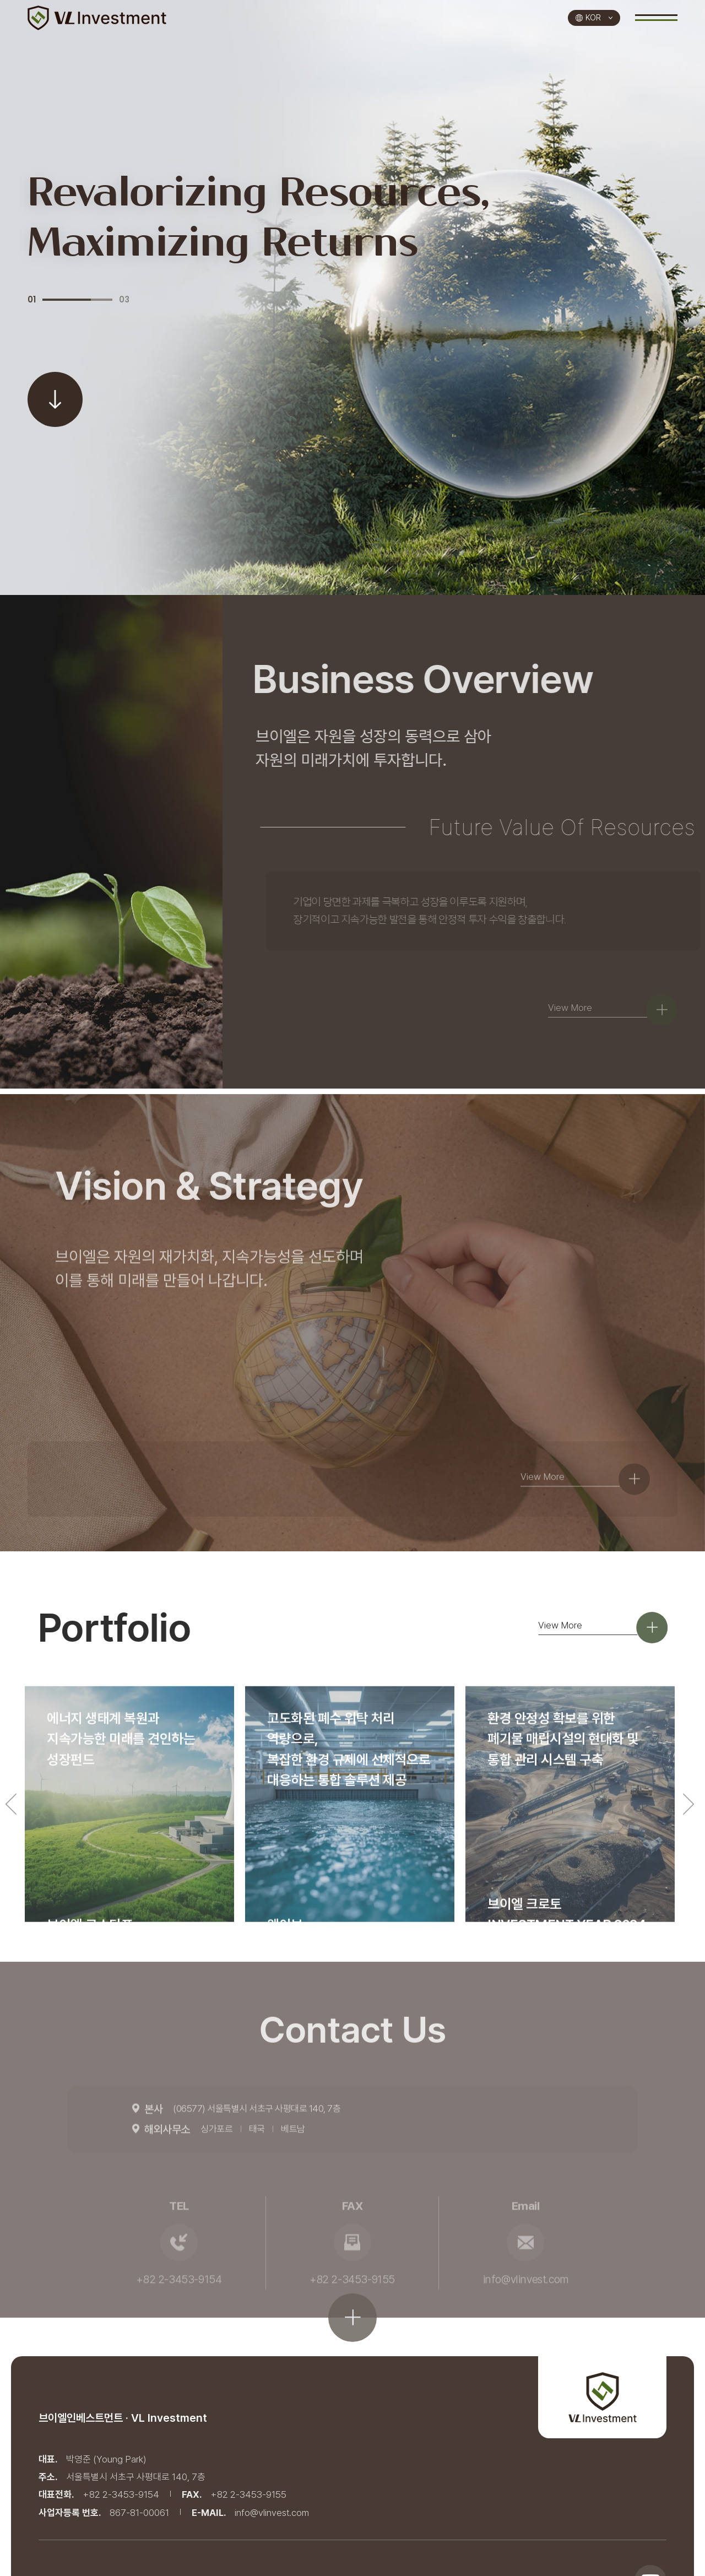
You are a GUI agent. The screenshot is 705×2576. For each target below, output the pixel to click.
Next (688, 1864)
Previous (11, 1864)
